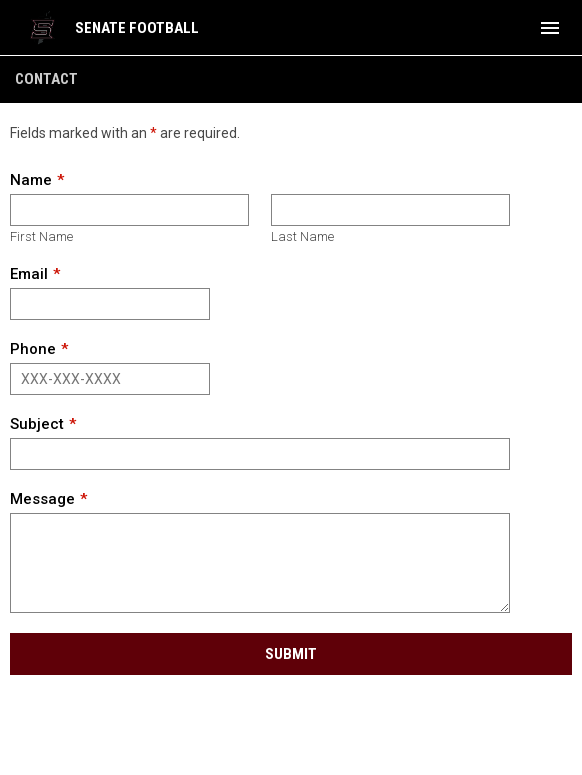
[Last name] (390, 210)
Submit (291, 654)
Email (29, 274)
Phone (33, 349)
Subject (37, 424)
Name (31, 180)
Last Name (302, 236)
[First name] (129, 210)
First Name (41, 236)
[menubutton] (550, 28)
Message (42, 499)
